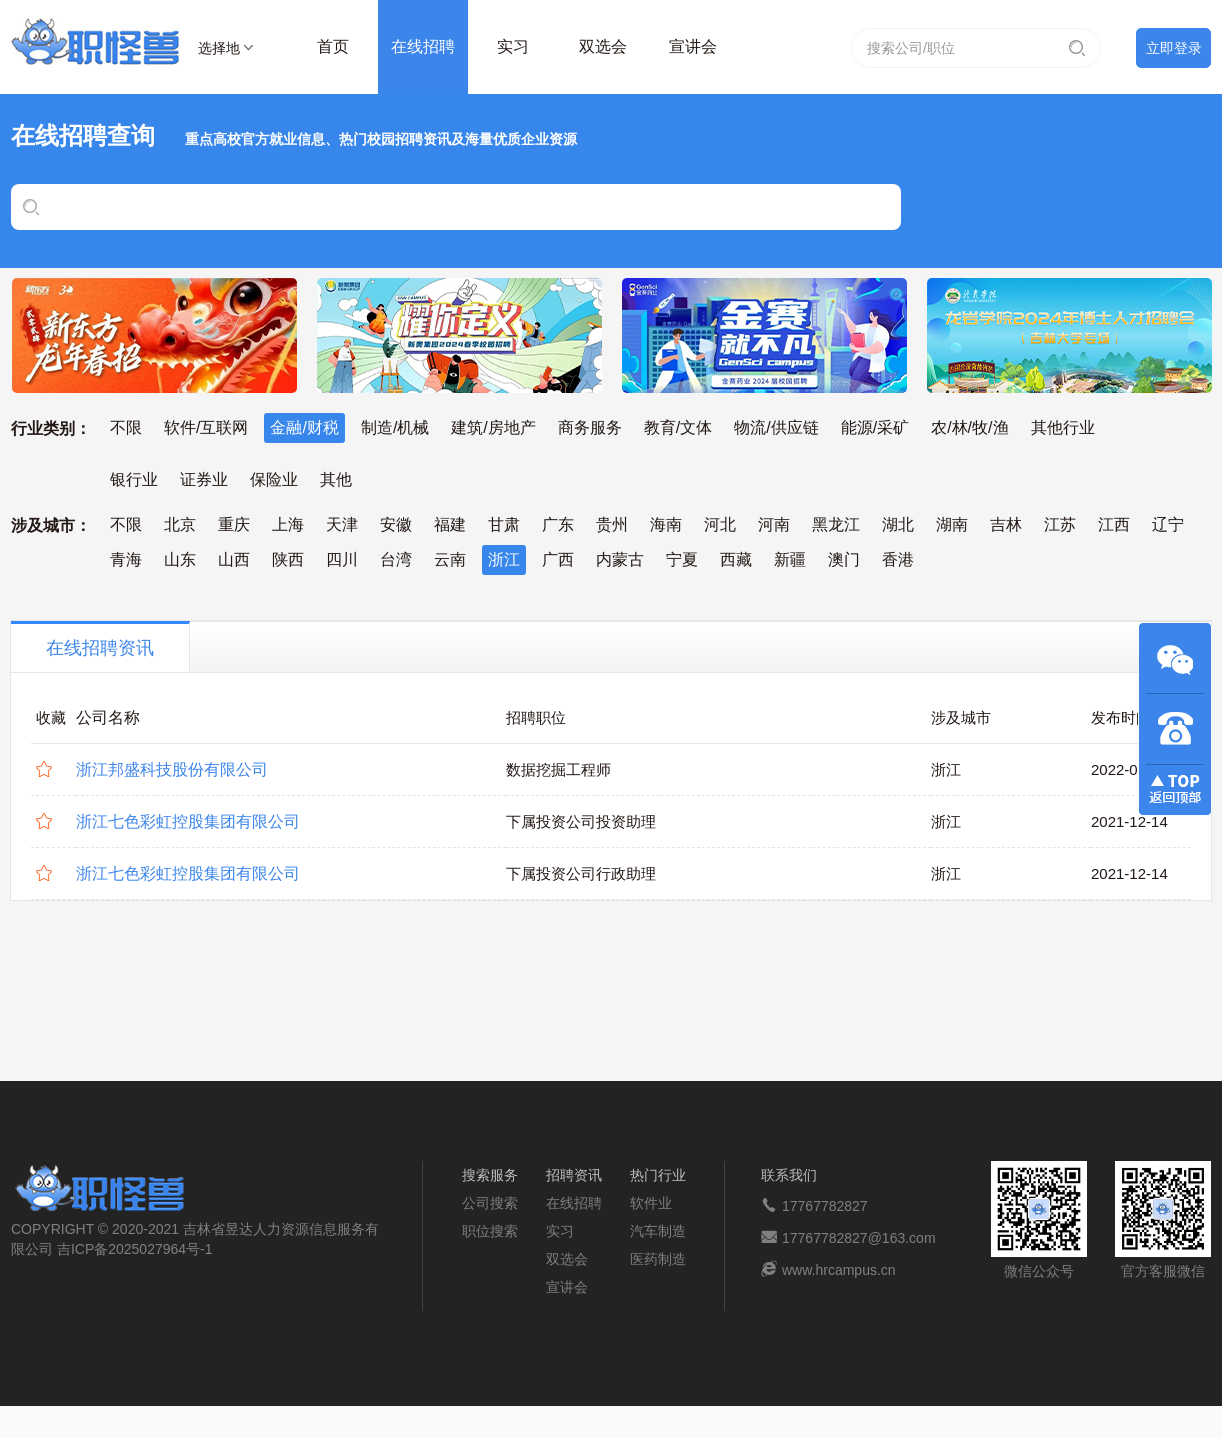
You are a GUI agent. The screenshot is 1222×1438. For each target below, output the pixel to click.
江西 (1114, 524)
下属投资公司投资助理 (581, 821)
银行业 (134, 479)
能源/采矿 (875, 427)
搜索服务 (490, 1175)
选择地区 (219, 51)
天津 (342, 524)
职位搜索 (490, 1231)
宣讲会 (693, 46)
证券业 (204, 479)
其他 (336, 479)
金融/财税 (304, 427)
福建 (450, 524)
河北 (720, 524)
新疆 (790, 559)
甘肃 (504, 524)
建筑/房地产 (493, 427)
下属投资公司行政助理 (581, 873)
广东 (558, 524)
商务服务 (590, 427)
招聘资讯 (574, 1175)
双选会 (603, 46)
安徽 (396, 524)
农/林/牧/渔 (969, 427)
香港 (898, 559)
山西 (234, 559)
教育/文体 (678, 427)
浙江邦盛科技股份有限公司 (172, 769)
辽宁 (1168, 524)
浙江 (504, 559)
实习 (513, 46)
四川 (342, 559)
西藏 (736, 559)
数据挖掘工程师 (558, 769)
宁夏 (682, 559)
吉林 (1006, 524)
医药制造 (658, 1259)
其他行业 (1063, 427)
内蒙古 (620, 559)
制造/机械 (395, 427)
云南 (450, 559)
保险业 (274, 479)
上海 (288, 524)
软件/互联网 (206, 427)
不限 (126, 427)
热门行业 (658, 1175)
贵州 (612, 524)
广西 (558, 559)
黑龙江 (836, 524)
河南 (774, 524)
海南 (666, 524)
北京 (180, 524)
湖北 (898, 524)
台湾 (396, 559)
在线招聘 (423, 46)
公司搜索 (490, 1203)
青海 (126, 559)
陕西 (288, 559)
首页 (333, 46)
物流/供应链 (776, 427)
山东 (180, 559)
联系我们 (789, 1175)
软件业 (651, 1203)
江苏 (1060, 524)
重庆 (234, 524)
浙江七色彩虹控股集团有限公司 (188, 821)
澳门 (844, 559)
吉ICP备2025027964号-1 (135, 1249)
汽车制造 (658, 1231)
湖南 (952, 524)
